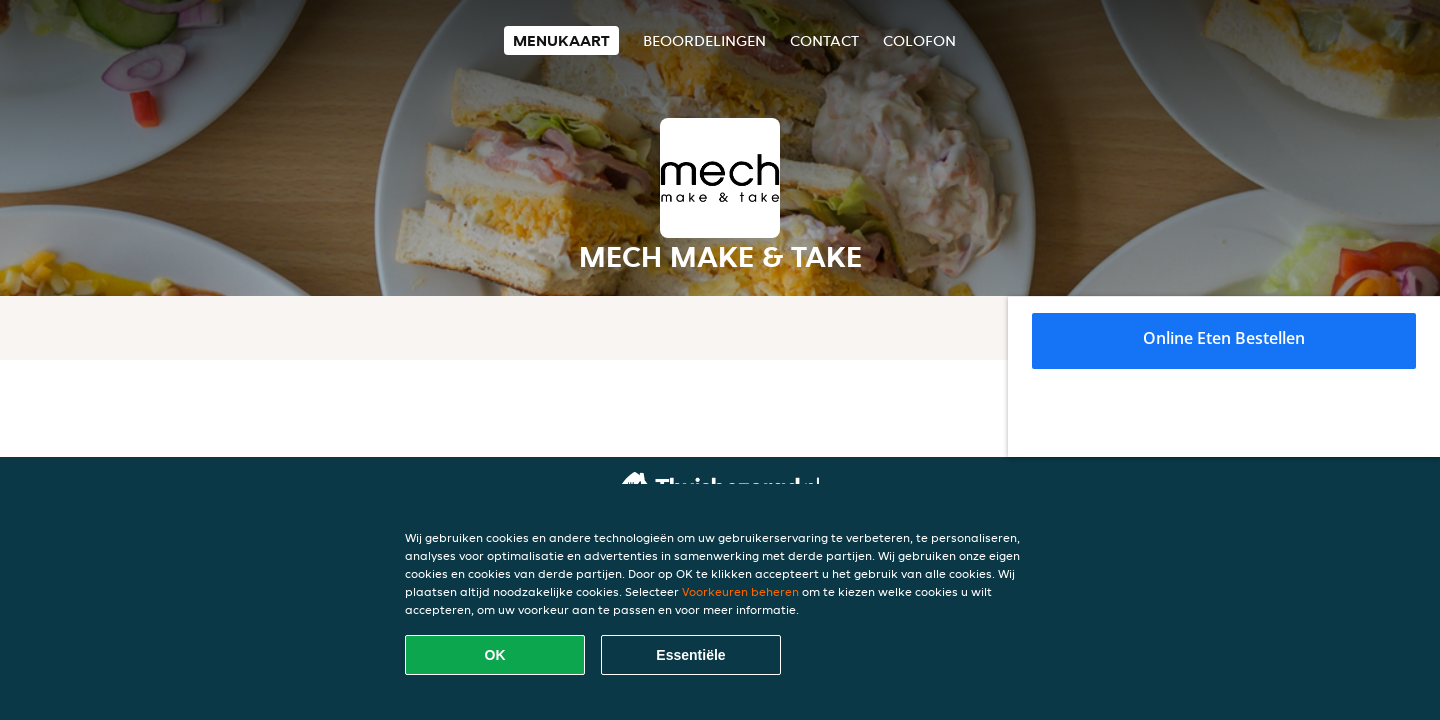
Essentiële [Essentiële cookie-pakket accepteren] (690, 655)
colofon (919, 40)
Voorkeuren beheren (740, 591)
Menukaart (561, 40)
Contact (824, 40)
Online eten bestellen (1224, 338)
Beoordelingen (704, 40)
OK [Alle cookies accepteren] (495, 655)
